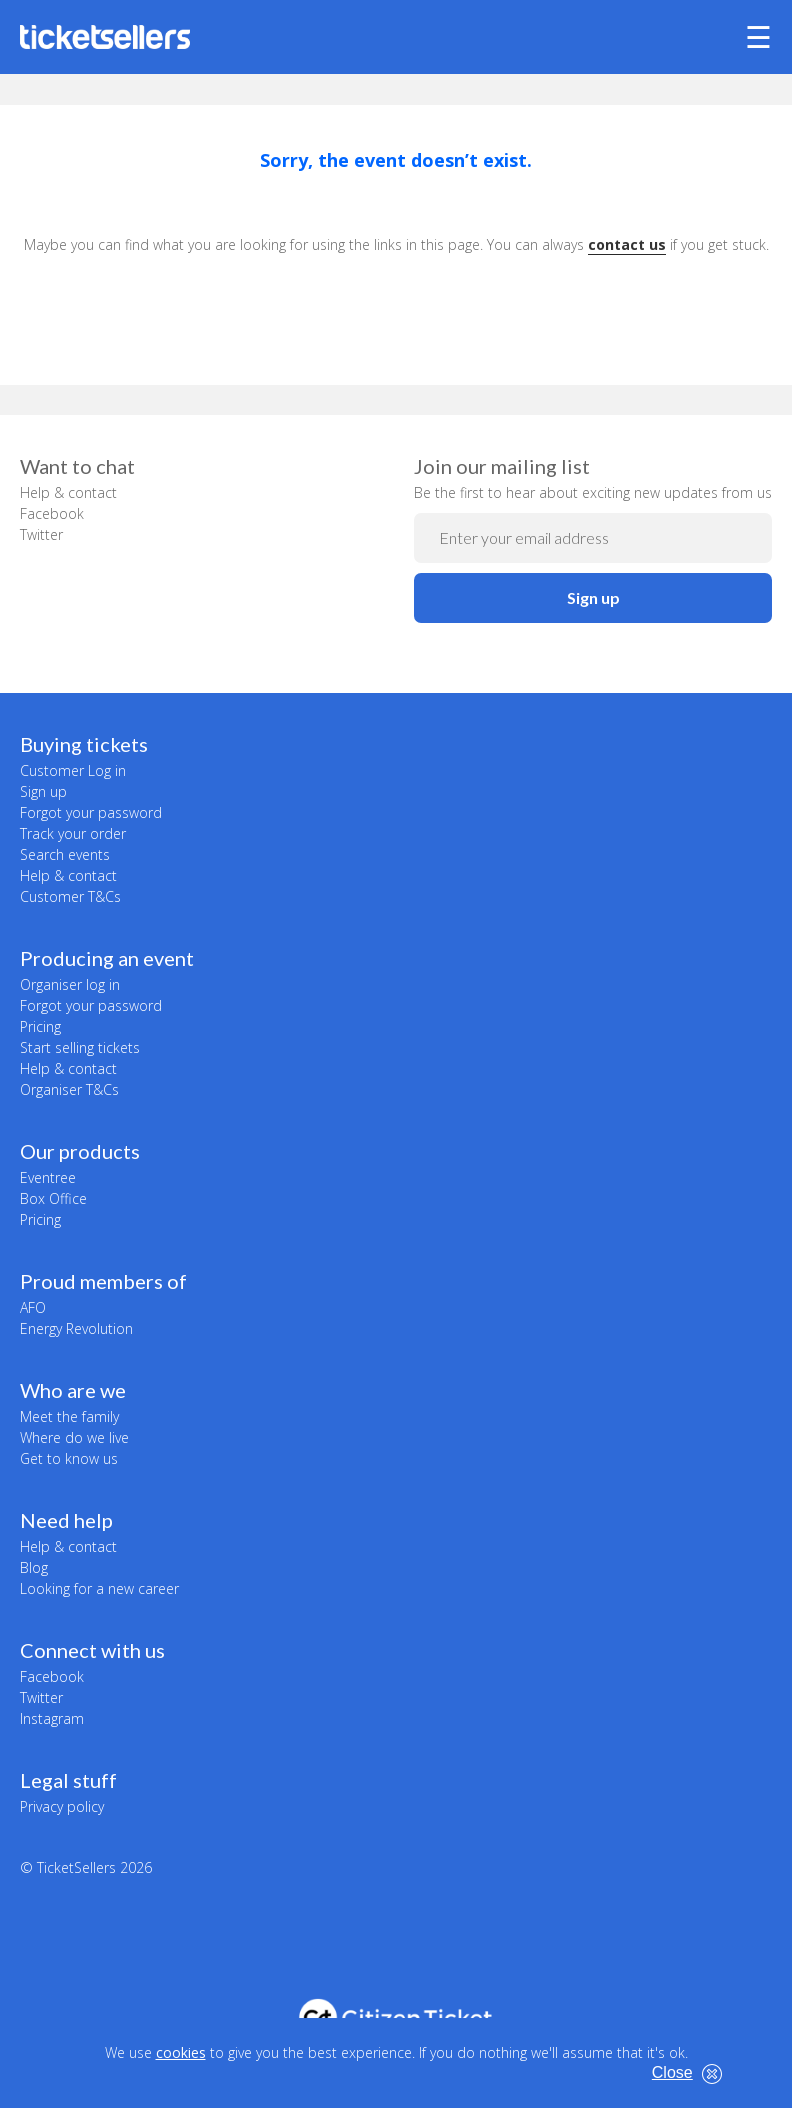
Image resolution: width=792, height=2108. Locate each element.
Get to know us (69, 1458)
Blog (34, 1567)
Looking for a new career (99, 1588)
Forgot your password (91, 812)
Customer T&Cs (70, 896)
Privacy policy (62, 1806)
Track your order (73, 833)
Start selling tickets (80, 1047)
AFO (33, 1307)
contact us (627, 244)
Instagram (52, 1718)
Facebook (52, 513)
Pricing (40, 1026)
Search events (65, 854)
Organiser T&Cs (69, 1089)
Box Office (53, 1198)
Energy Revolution (76, 1328)
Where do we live (74, 1437)
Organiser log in (70, 984)
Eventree (48, 1177)
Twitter (41, 534)
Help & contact (68, 492)
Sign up (593, 597)
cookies (181, 2052)
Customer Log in (73, 770)
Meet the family (69, 1416)
